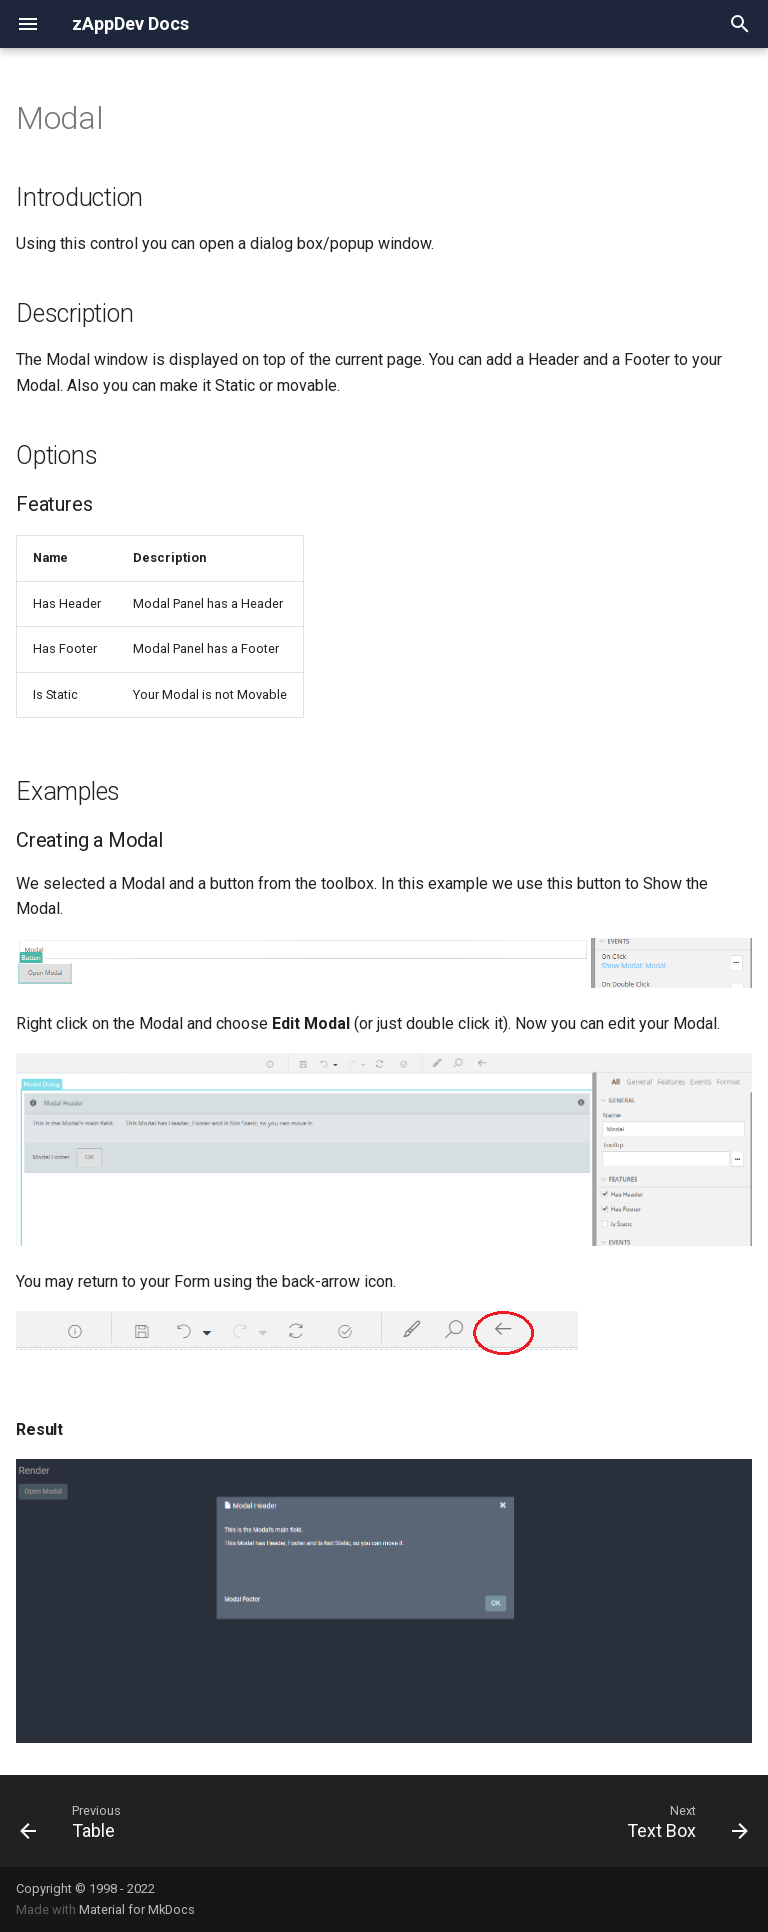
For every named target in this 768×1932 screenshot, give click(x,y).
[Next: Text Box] (683, 1821)
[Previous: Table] (72, 1821)
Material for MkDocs (137, 1909)
